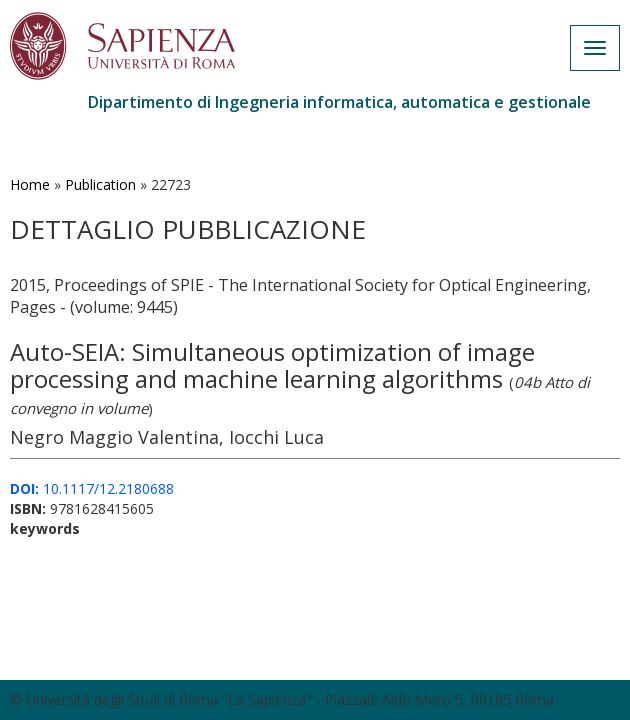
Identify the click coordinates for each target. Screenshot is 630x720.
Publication (100, 184)
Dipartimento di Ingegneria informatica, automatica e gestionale (339, 102)
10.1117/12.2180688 (92, 488)
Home (30, 184)
